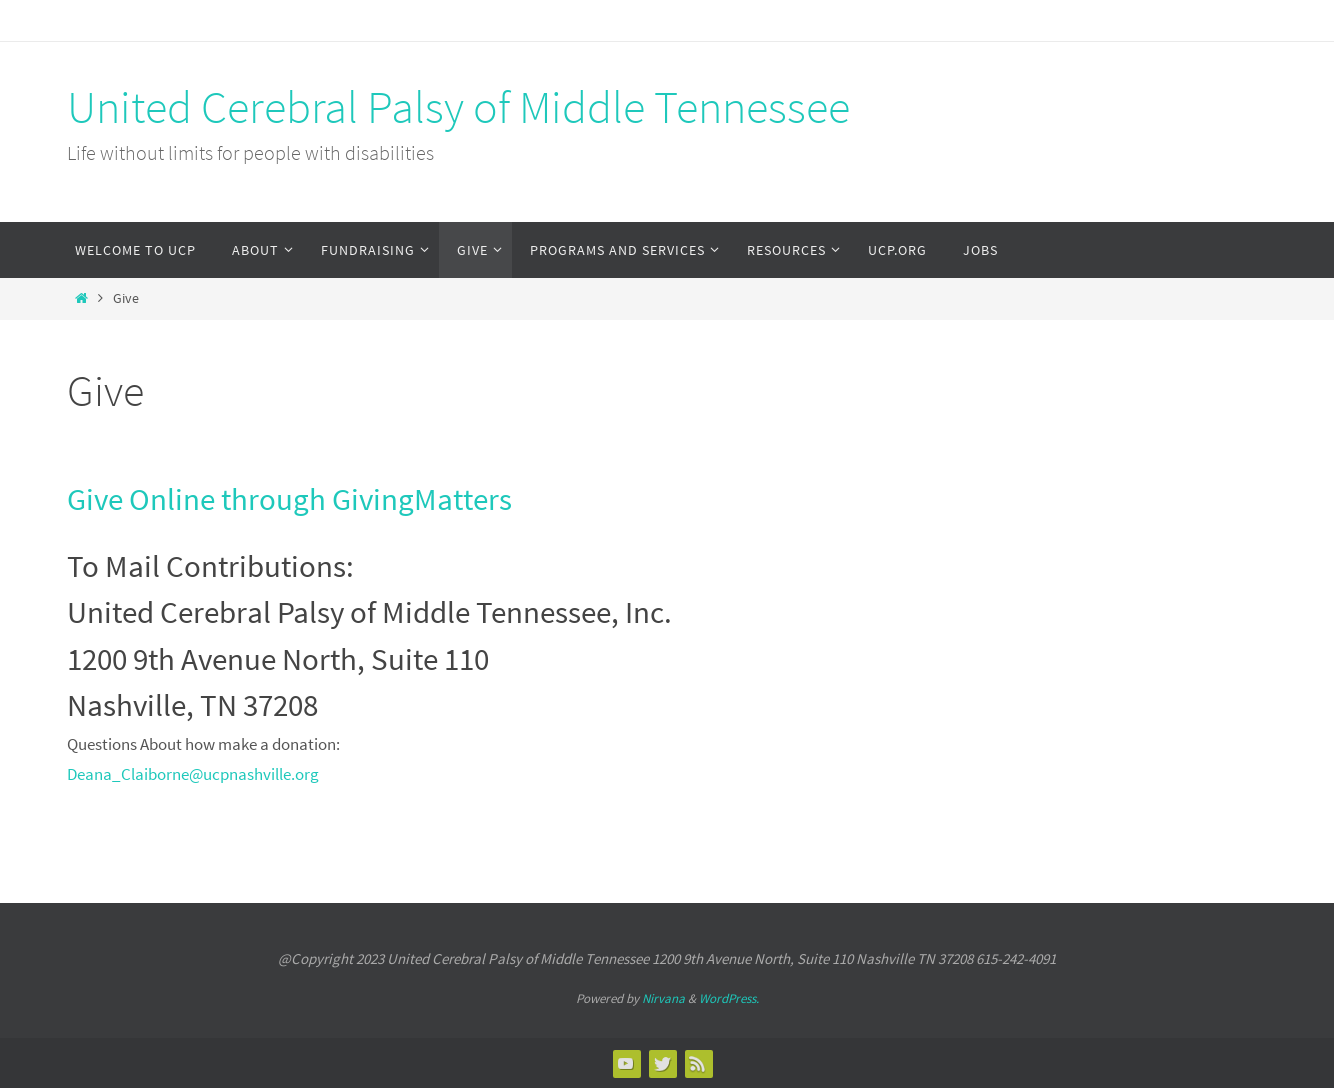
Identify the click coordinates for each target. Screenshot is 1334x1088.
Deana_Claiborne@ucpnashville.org (193, 774)
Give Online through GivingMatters (289, 498)
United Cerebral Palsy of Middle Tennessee (458, 107)
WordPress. (729, 998)
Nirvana (663, 998)
